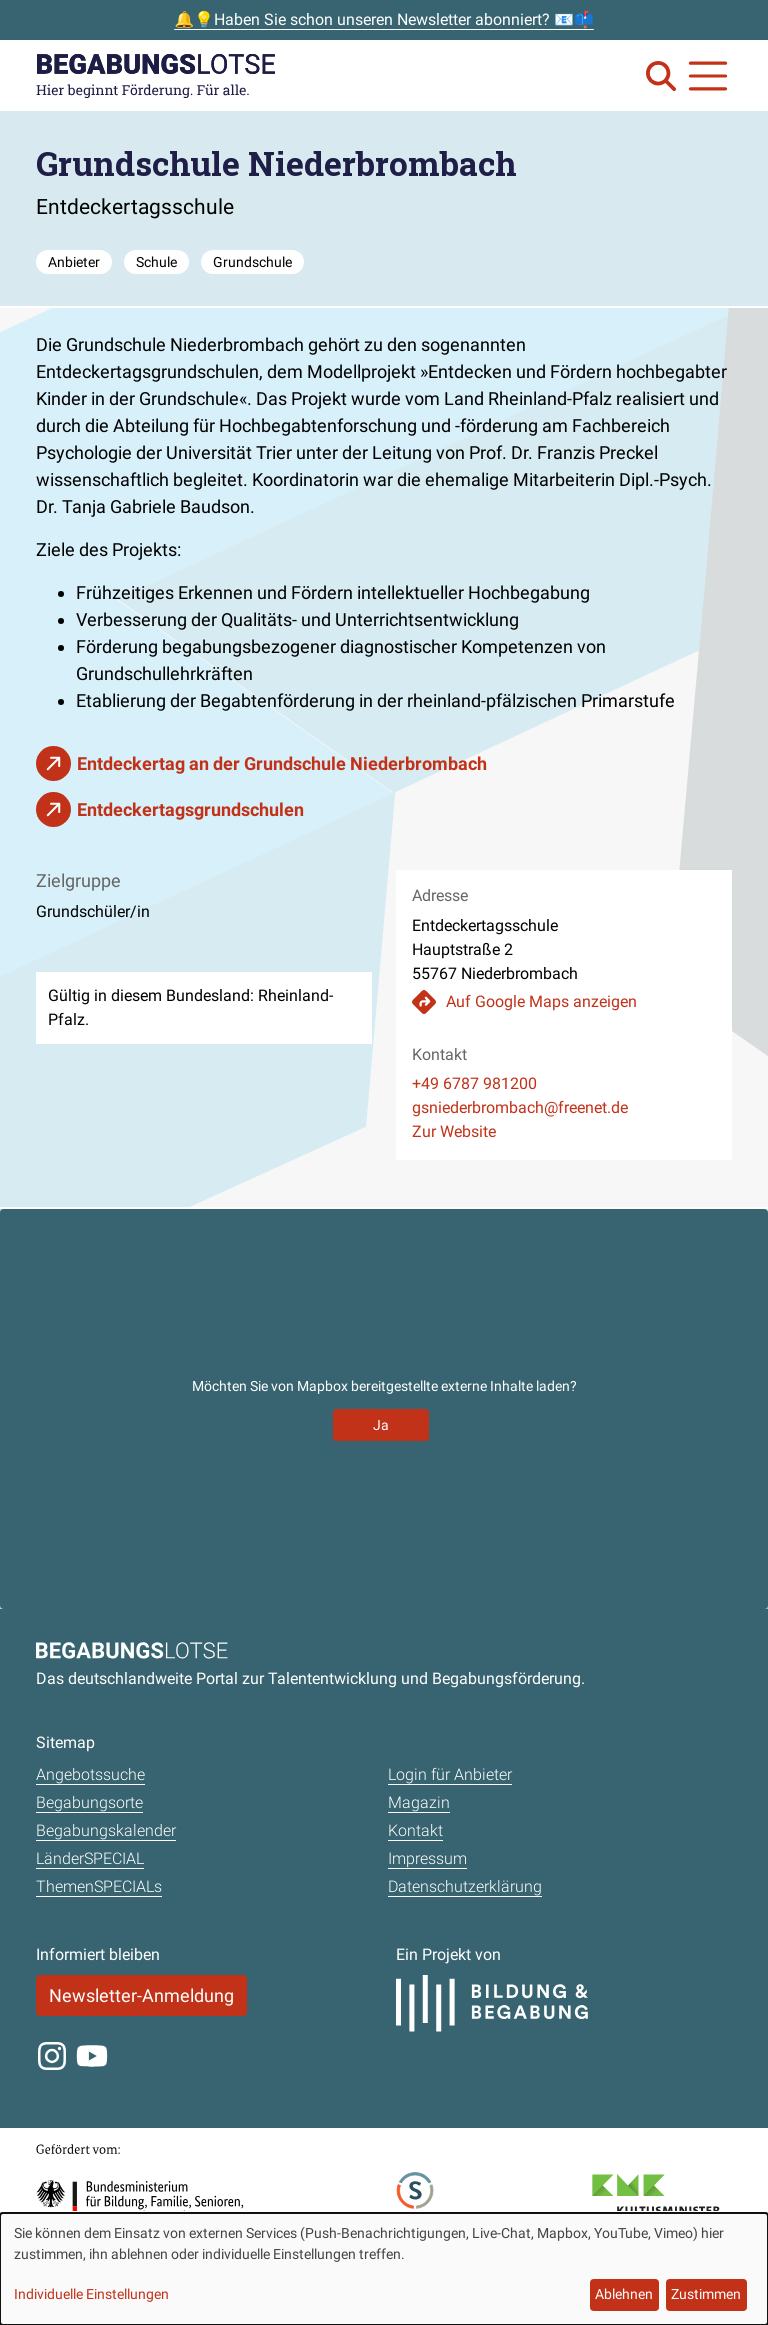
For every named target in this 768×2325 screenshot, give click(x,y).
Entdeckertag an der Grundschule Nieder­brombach (282, 763)
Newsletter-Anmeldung (141, 1995)
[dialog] (384, 2269)
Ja (381, 1425)
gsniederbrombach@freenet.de (520, 1107)
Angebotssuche (90, 1774)
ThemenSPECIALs (99, 1886)
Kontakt (415, 1830)
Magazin (419, 1802)
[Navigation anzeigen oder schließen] (708, 76)
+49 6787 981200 (474, 1083)
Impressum (427, 1858)
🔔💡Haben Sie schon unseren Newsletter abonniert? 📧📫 (384, 19)
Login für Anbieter (450, 1774)
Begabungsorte (89, 1802)
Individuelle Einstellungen (91, 2294)
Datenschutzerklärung (465, 1886)
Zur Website (454, 1131)
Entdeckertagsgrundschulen (190, 809)
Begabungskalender (106, 1830)
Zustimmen (706, 2294)
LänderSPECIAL (90, 1858)
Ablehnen (624, 2294)
